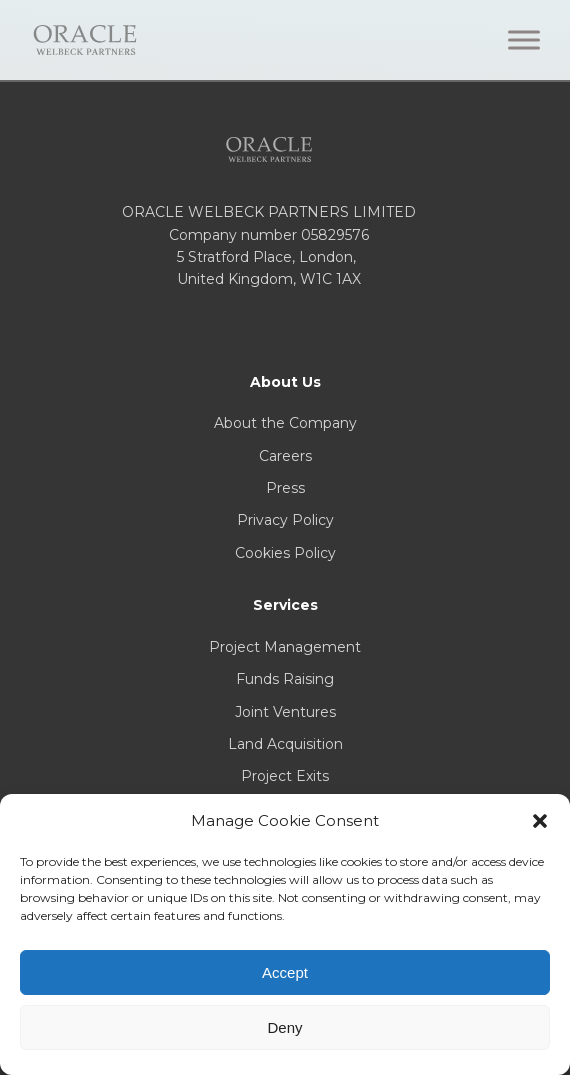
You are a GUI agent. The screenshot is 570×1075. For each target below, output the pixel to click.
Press (285, 488)
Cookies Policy (285, 553)
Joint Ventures (285, 712)
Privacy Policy (285, 520)
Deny (284, 1027)
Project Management (285, 647)
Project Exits (285, 776)
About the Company (285, 423)
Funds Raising (285, 679)
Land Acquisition (285, 744)
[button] (540, 821)
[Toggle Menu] (524, 39)
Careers (285, 456)
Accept (285, 972)
